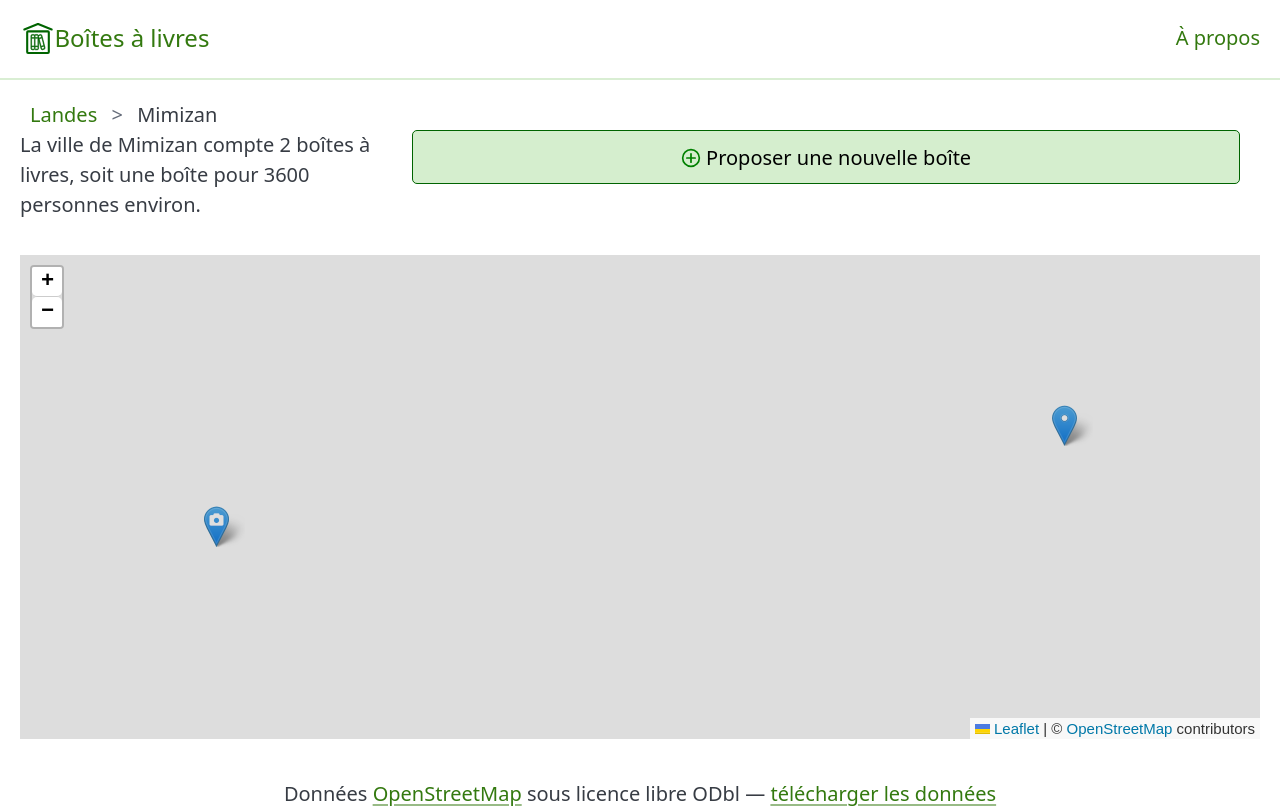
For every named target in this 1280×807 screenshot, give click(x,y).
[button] (1064, 425)
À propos (1218, 37)
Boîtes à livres (131, 37)
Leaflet (1007, 728)
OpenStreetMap (1120, 728)
